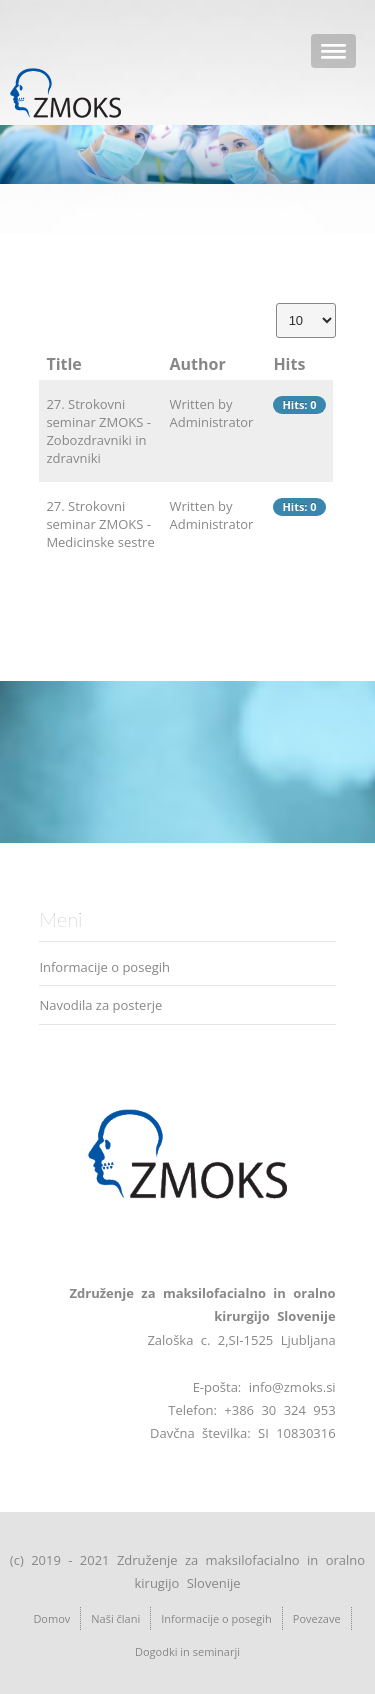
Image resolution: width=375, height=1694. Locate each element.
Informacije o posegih (104, 967)
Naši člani (115, 1618)
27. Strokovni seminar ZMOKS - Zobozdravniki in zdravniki (98, 431)
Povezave (317, 1618)
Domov (51, 1618)
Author (198, 364)
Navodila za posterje (100, 1005)
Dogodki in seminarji (187, 1651)
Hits (289, 364)
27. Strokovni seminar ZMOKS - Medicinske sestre (100, 524)
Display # (276, 303)
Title (63, 364)
